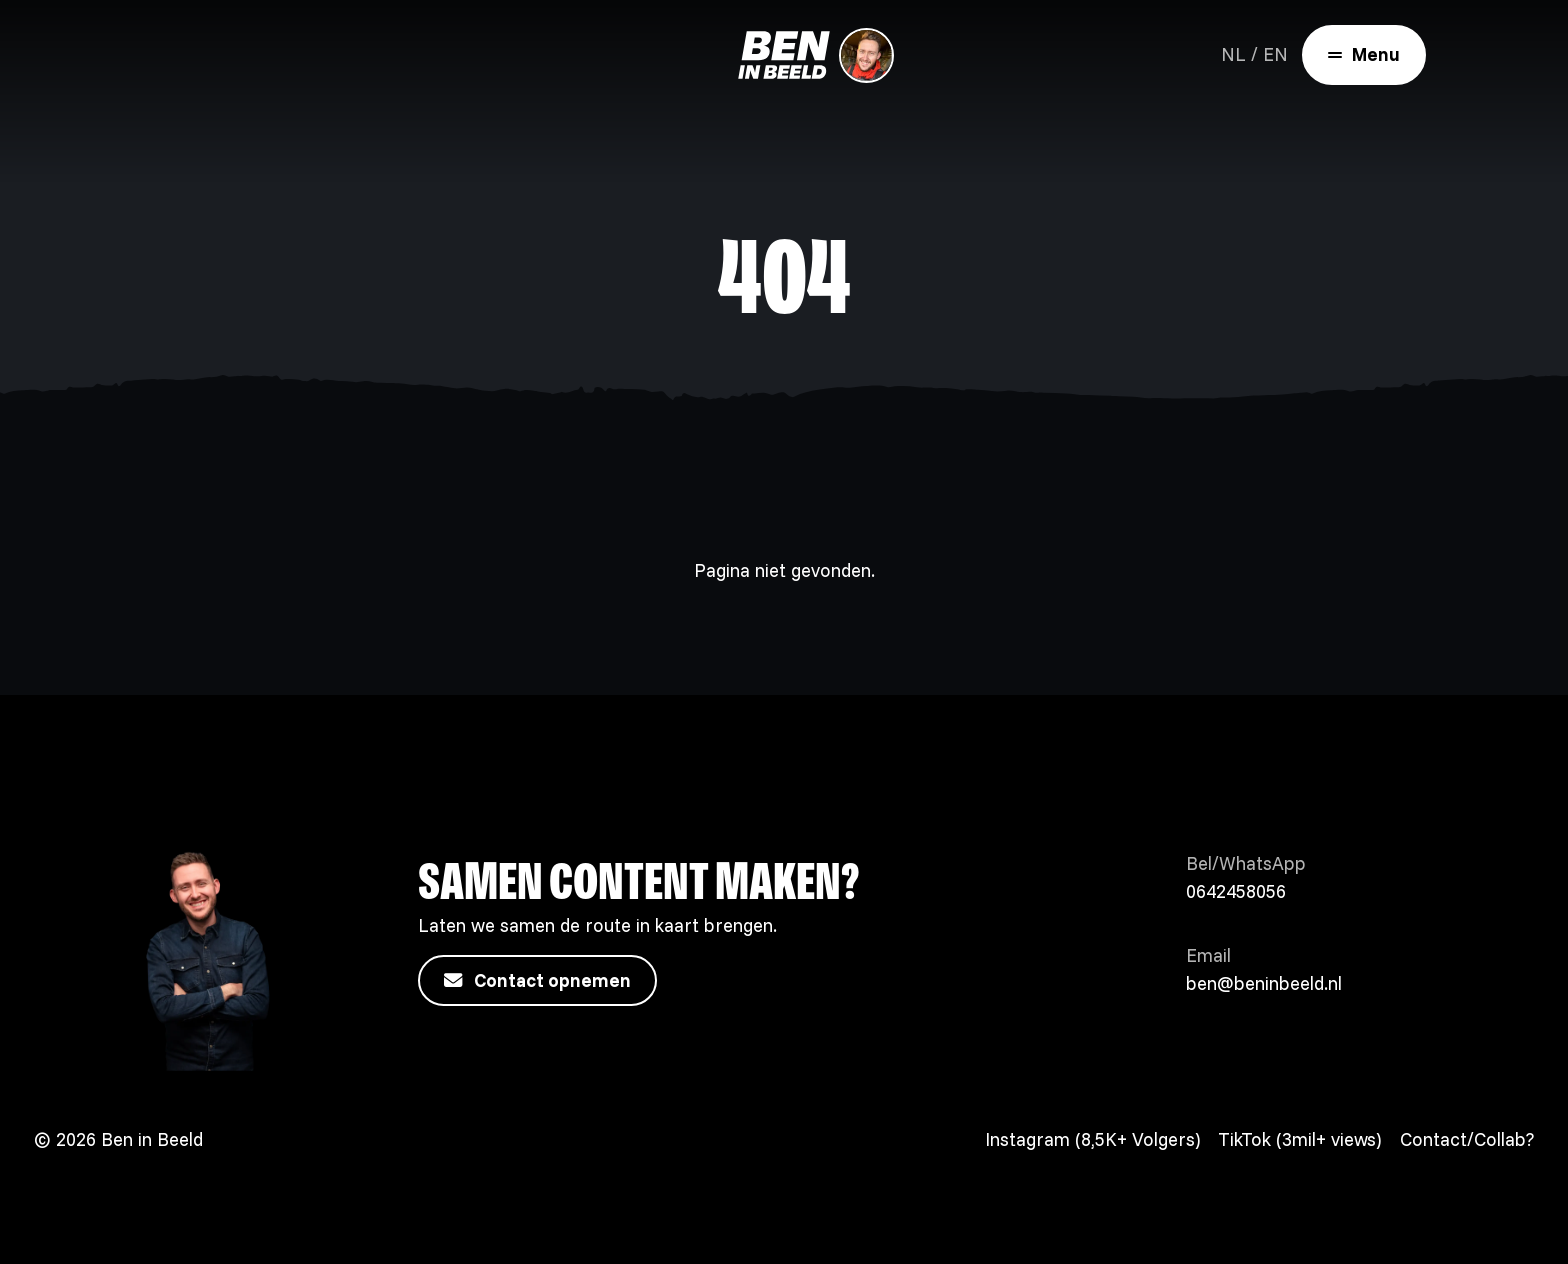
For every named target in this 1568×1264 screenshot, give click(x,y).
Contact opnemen (537, 981)
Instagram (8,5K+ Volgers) (1092, 1139)
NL (1233, 54)
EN (1275, 54)
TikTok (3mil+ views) (1299, 1139)
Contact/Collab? (1467, 1139)
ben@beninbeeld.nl (1264, 983)
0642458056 (1236, 891)
